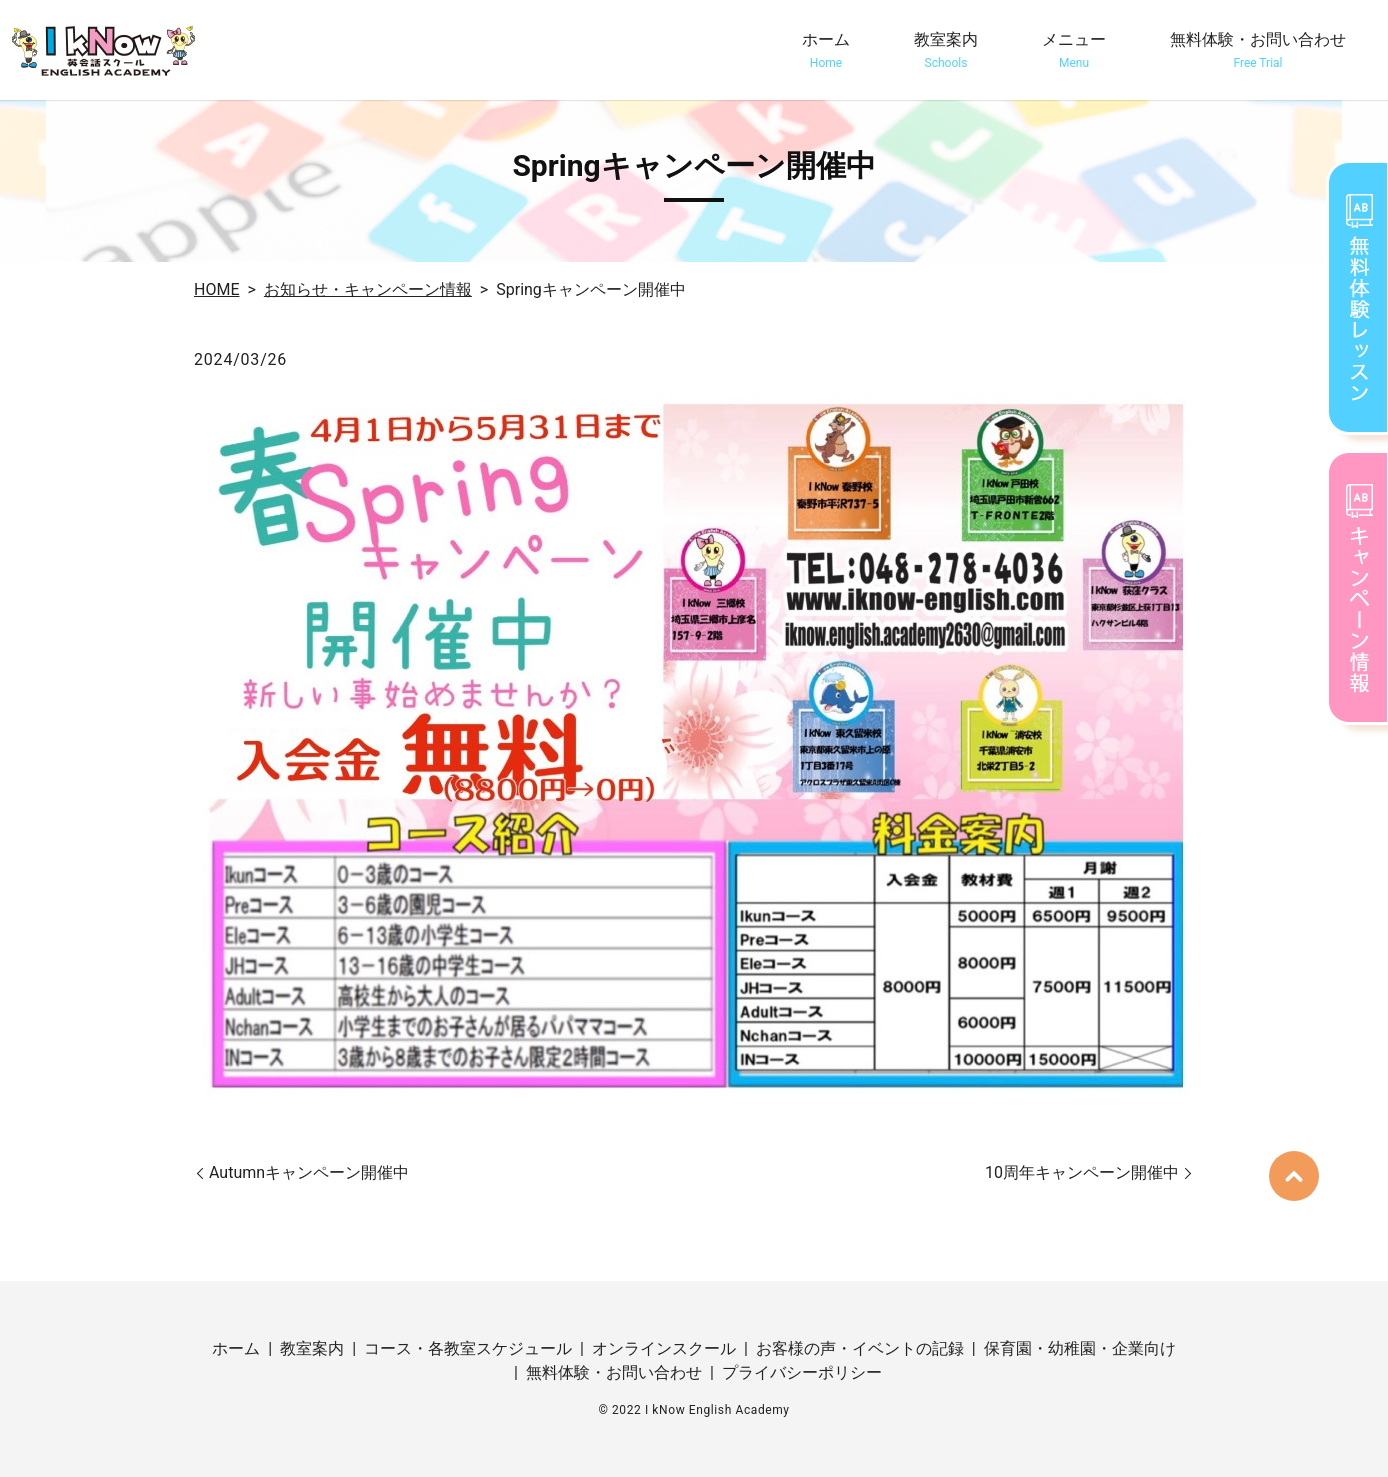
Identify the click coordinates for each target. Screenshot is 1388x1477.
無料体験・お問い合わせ (1258, 51)
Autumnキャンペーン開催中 (309, 1172)
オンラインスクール (664, 1348)
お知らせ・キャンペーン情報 (368, 289)
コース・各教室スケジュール (468, 1348)
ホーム (826, 51)
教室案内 (946, 51)
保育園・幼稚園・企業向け (1080, 1348)
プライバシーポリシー (802, 1372)
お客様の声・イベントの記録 (860, 1348)
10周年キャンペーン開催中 (1082, 1172)
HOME (216, 289)
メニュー (1074, 51)
